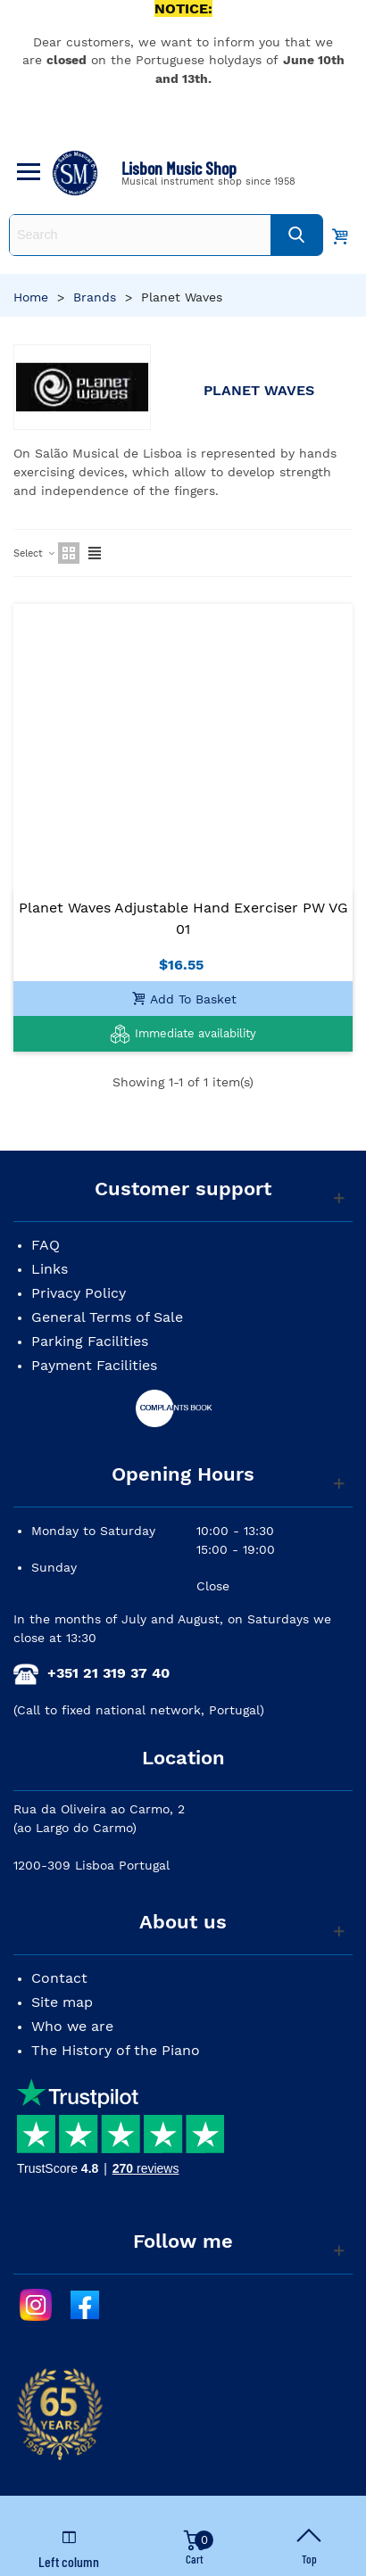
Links (49, 1268)
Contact (59, 1977)
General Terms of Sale (107, 1317)
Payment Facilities (94, 1365)
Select (34, 553)
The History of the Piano (115, 2050)
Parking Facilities (89, 1341)
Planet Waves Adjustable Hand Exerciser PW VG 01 (183, 918)
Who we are (72, 2026)
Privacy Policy (78, 1292)
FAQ (45, 1244)
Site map (62, 2002)
